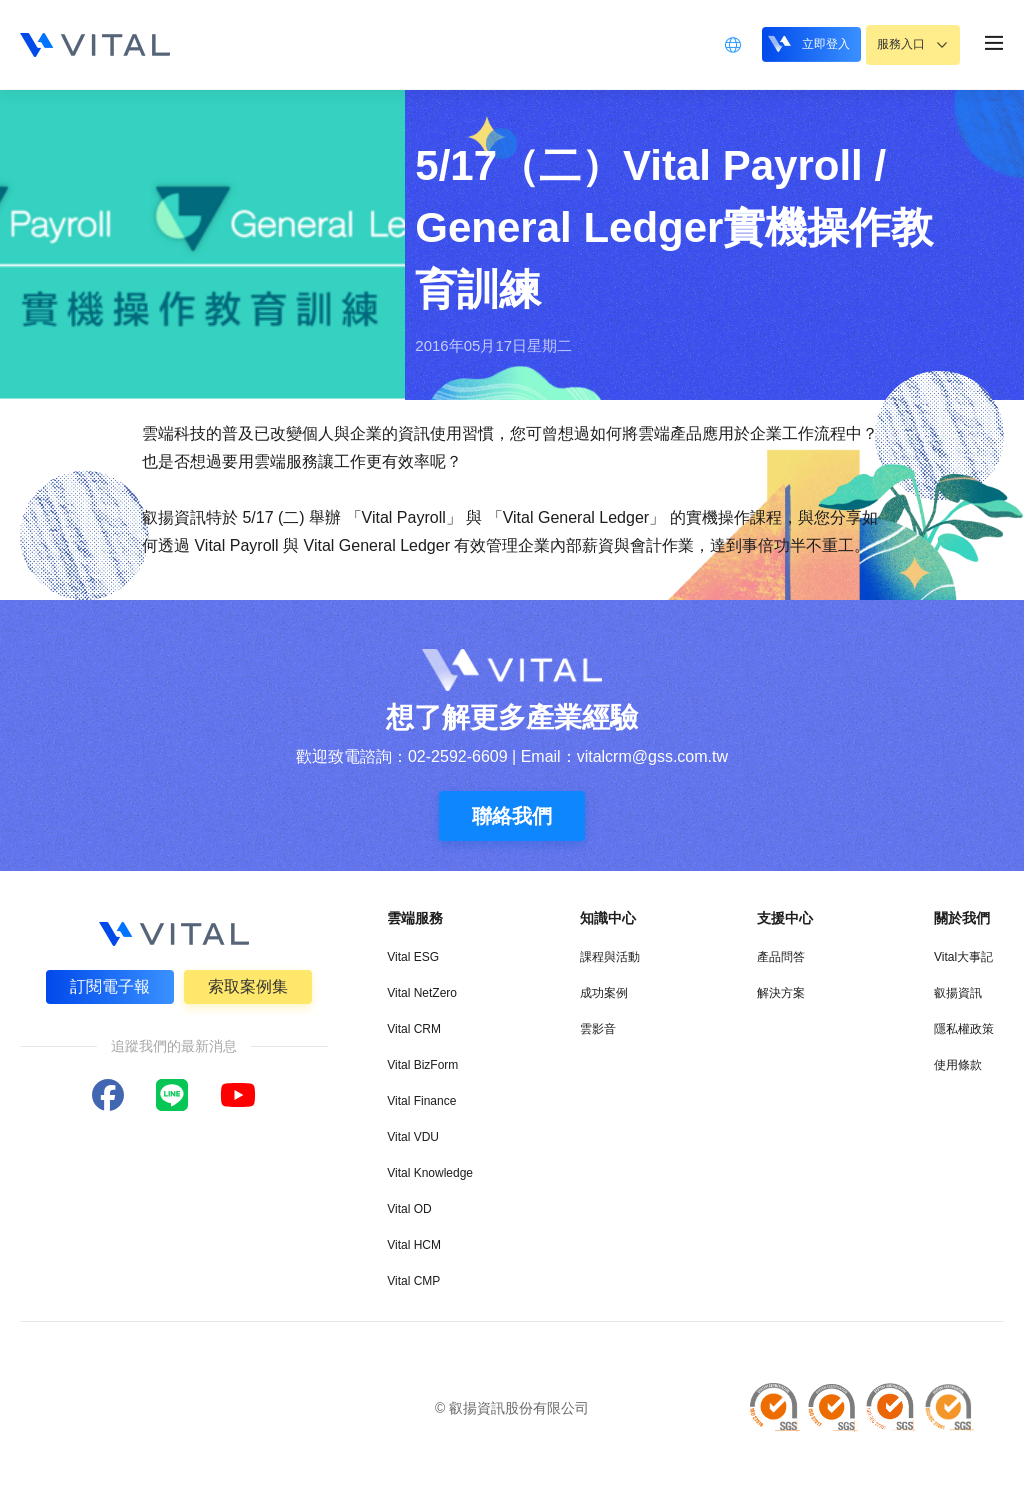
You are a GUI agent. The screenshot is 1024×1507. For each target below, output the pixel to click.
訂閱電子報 (109, 985)
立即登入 (795, 43)
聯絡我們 (512, 816)
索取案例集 (249, 985)
